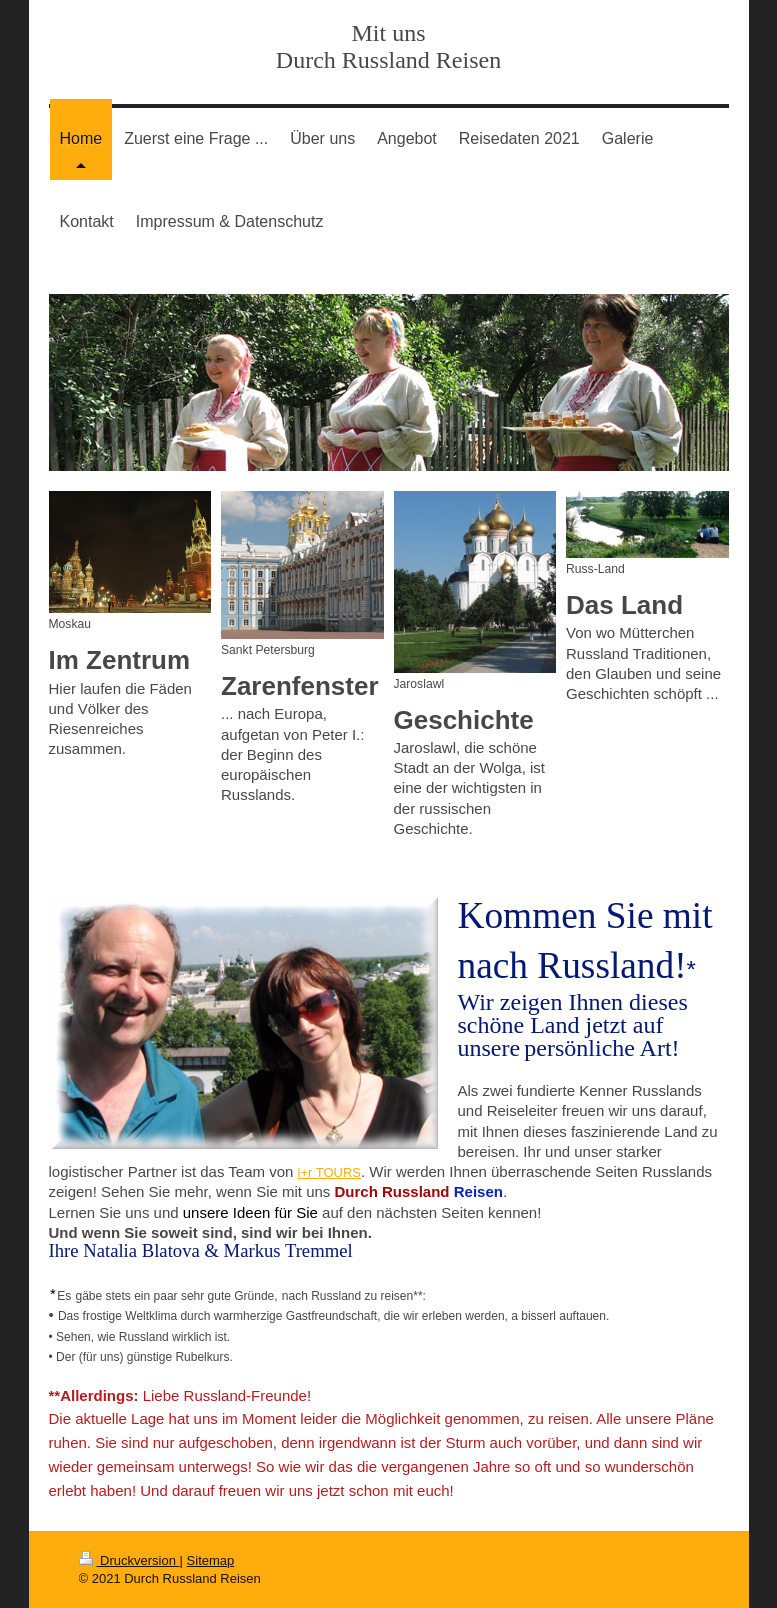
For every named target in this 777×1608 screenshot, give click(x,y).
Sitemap (211, 1560)
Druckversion (129, 1560)
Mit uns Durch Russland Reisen (388, 46)
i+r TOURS (329, 1172)
